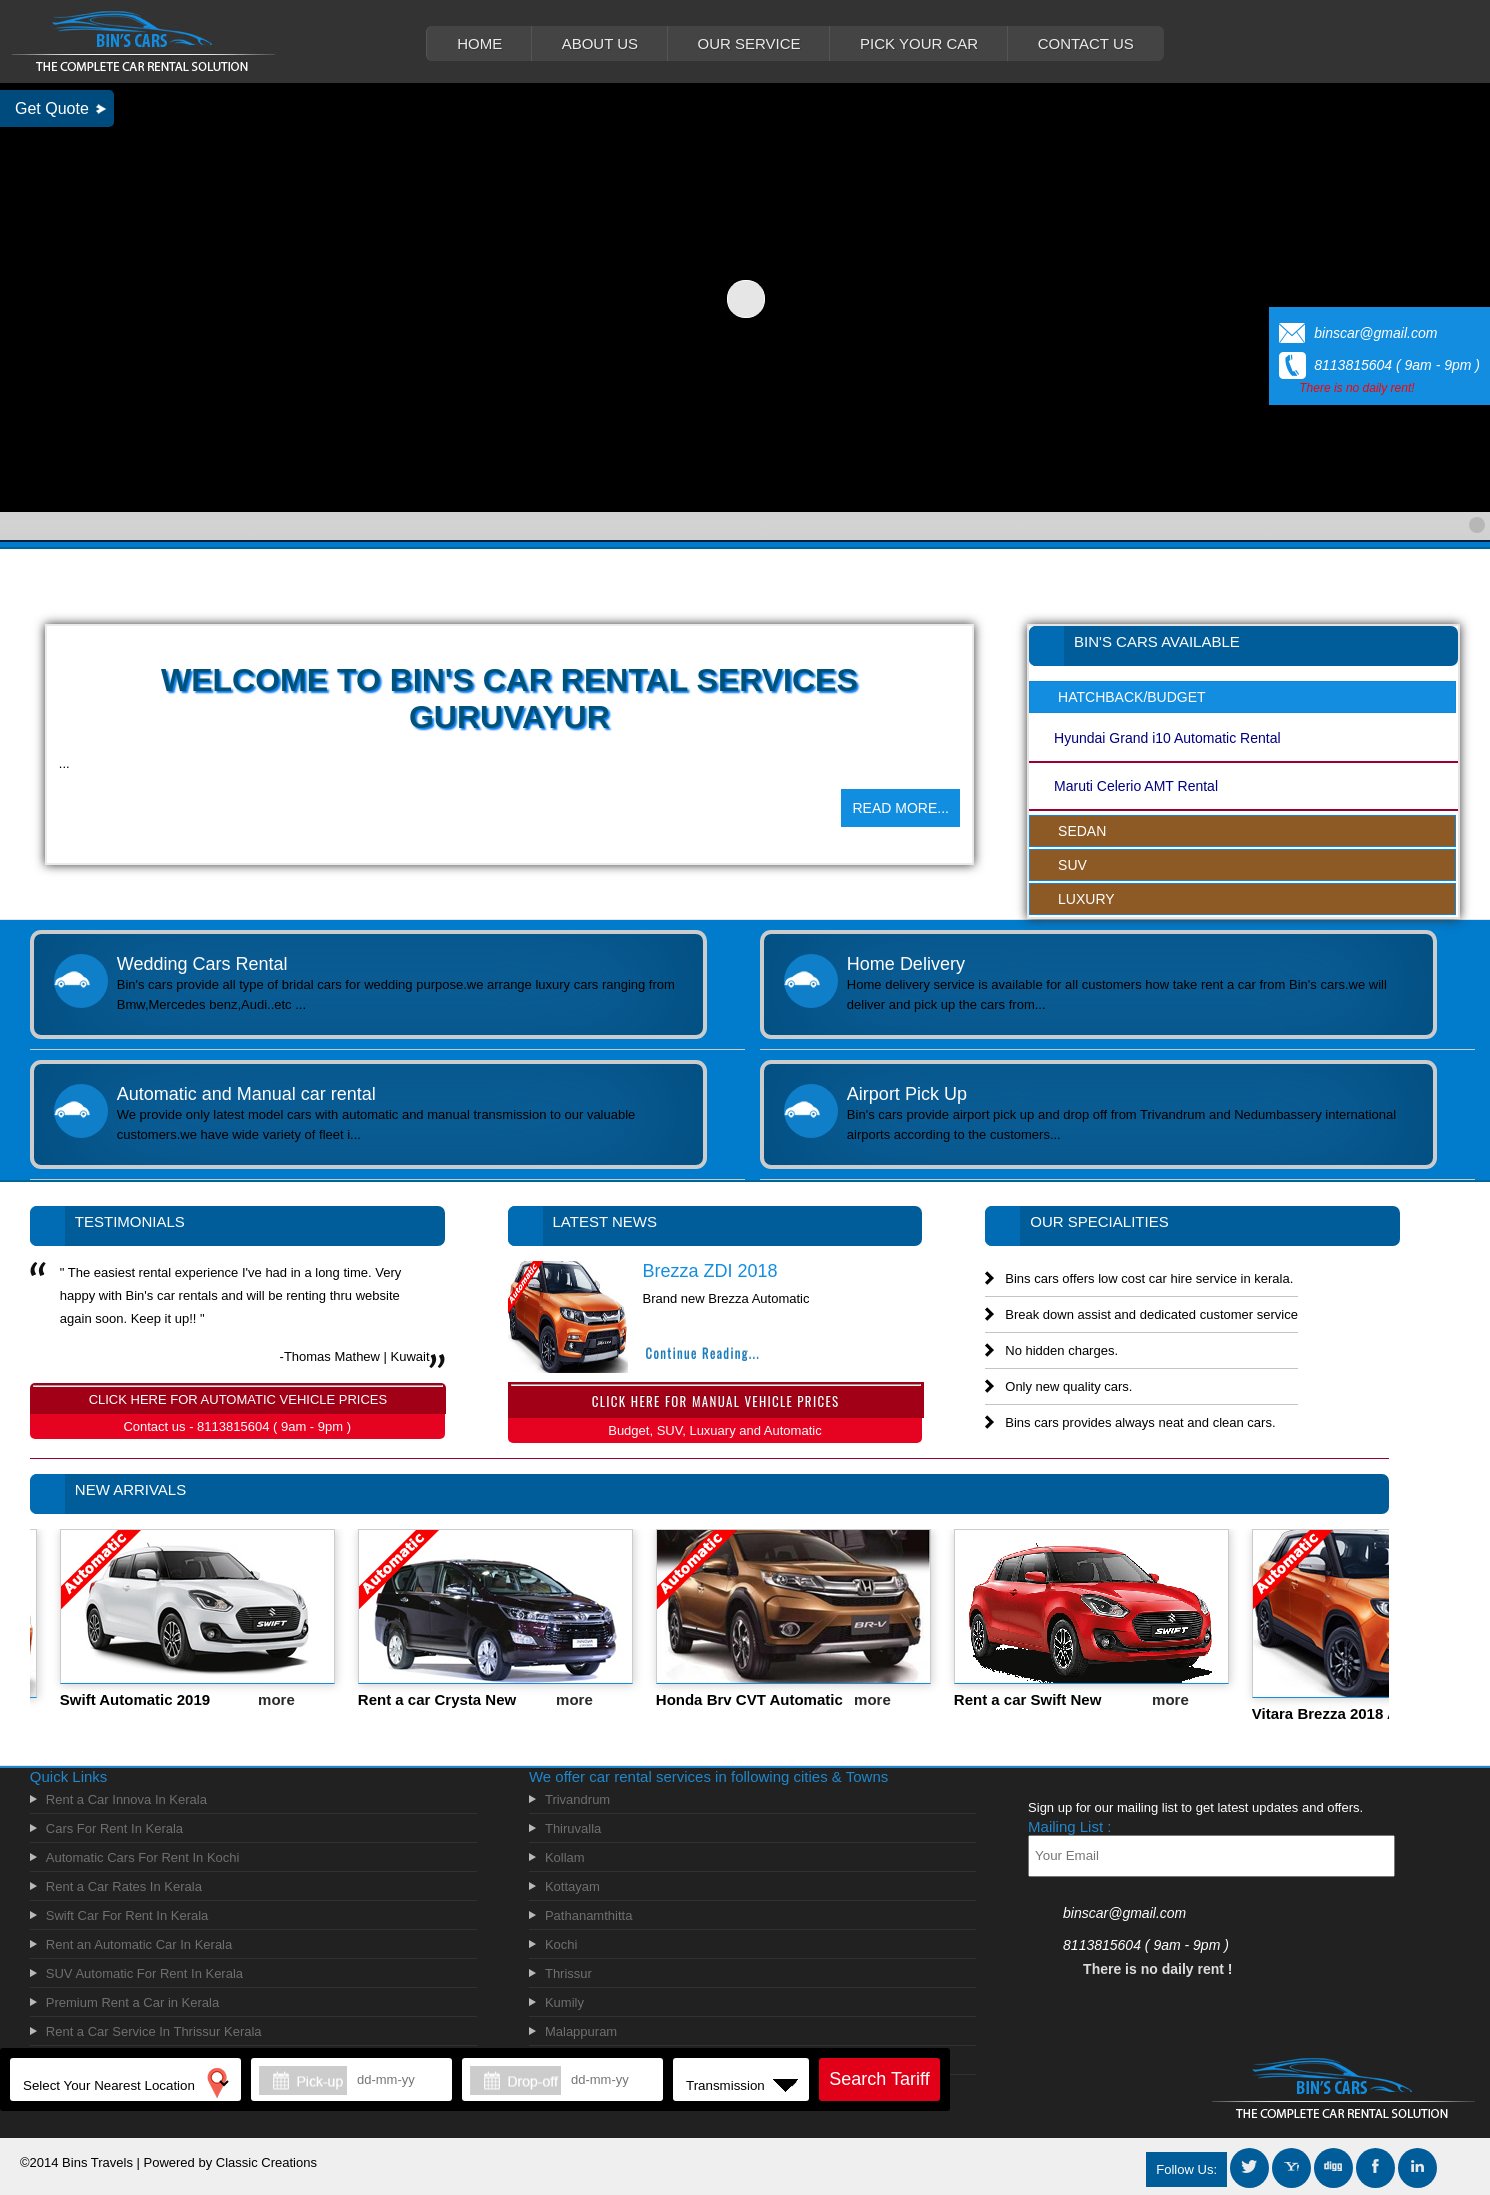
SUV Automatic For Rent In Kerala (144, 1973)
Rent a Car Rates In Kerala (124, 1886)
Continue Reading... (703, 1353)
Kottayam (572, 1886)
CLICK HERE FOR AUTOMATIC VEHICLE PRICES (238, 1396)
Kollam (565, 1857)
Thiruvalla (573, 1828)
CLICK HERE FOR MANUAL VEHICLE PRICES (716, 1397)
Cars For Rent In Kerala (114, 1828)
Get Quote (52, 108)
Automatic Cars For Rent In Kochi (143, 1857)
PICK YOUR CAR (919, 43)
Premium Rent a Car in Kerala (132, 2002)
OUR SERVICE (749, 43)
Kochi (561, 1944)
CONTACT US (1086, 43)
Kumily (564, 2002)
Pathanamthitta (588, 1915)
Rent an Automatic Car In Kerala (139, 1944)
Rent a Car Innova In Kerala (126, 1799)
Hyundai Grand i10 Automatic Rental (1167, 738)
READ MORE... (900, 808)
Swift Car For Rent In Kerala (127, 1915)
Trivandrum (577, 1799)
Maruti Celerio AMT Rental (1136, 786)
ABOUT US (600, 43)
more (290, 1699)
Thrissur (568, 1973)
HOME (479, 43)
